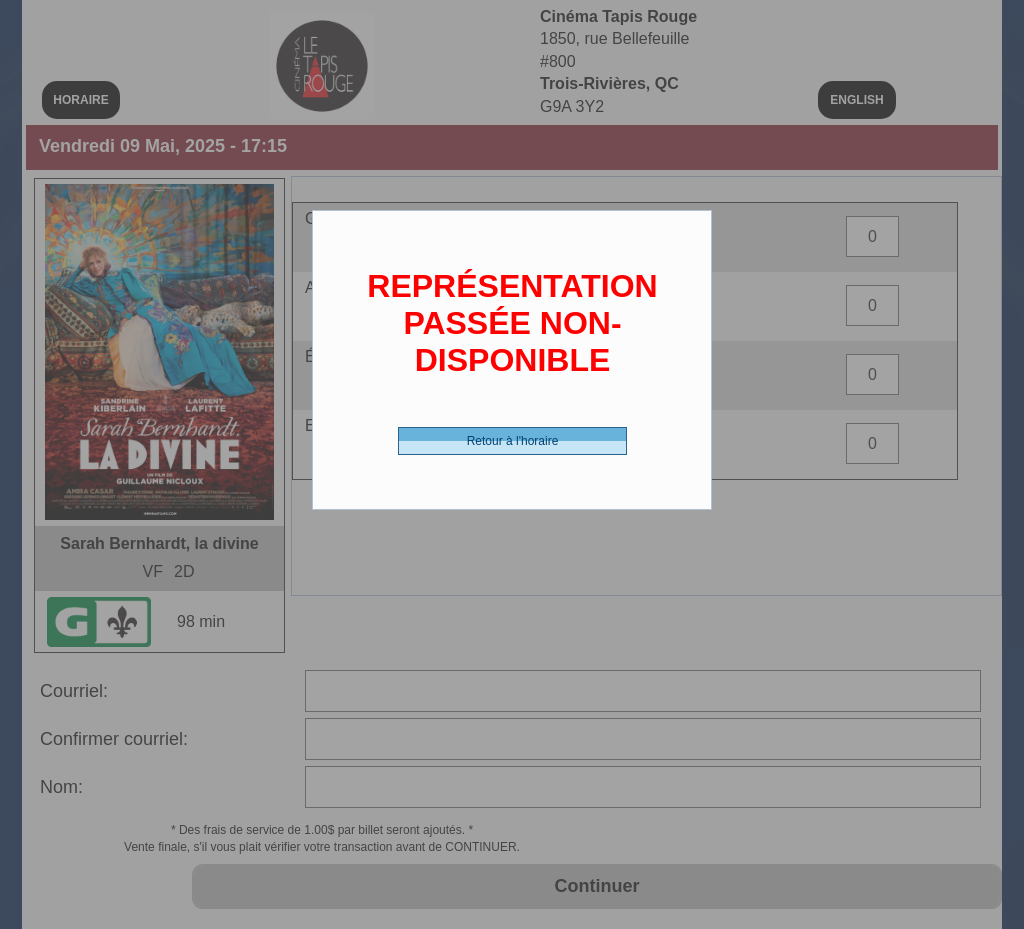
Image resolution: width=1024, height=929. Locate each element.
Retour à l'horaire (513, 441)
